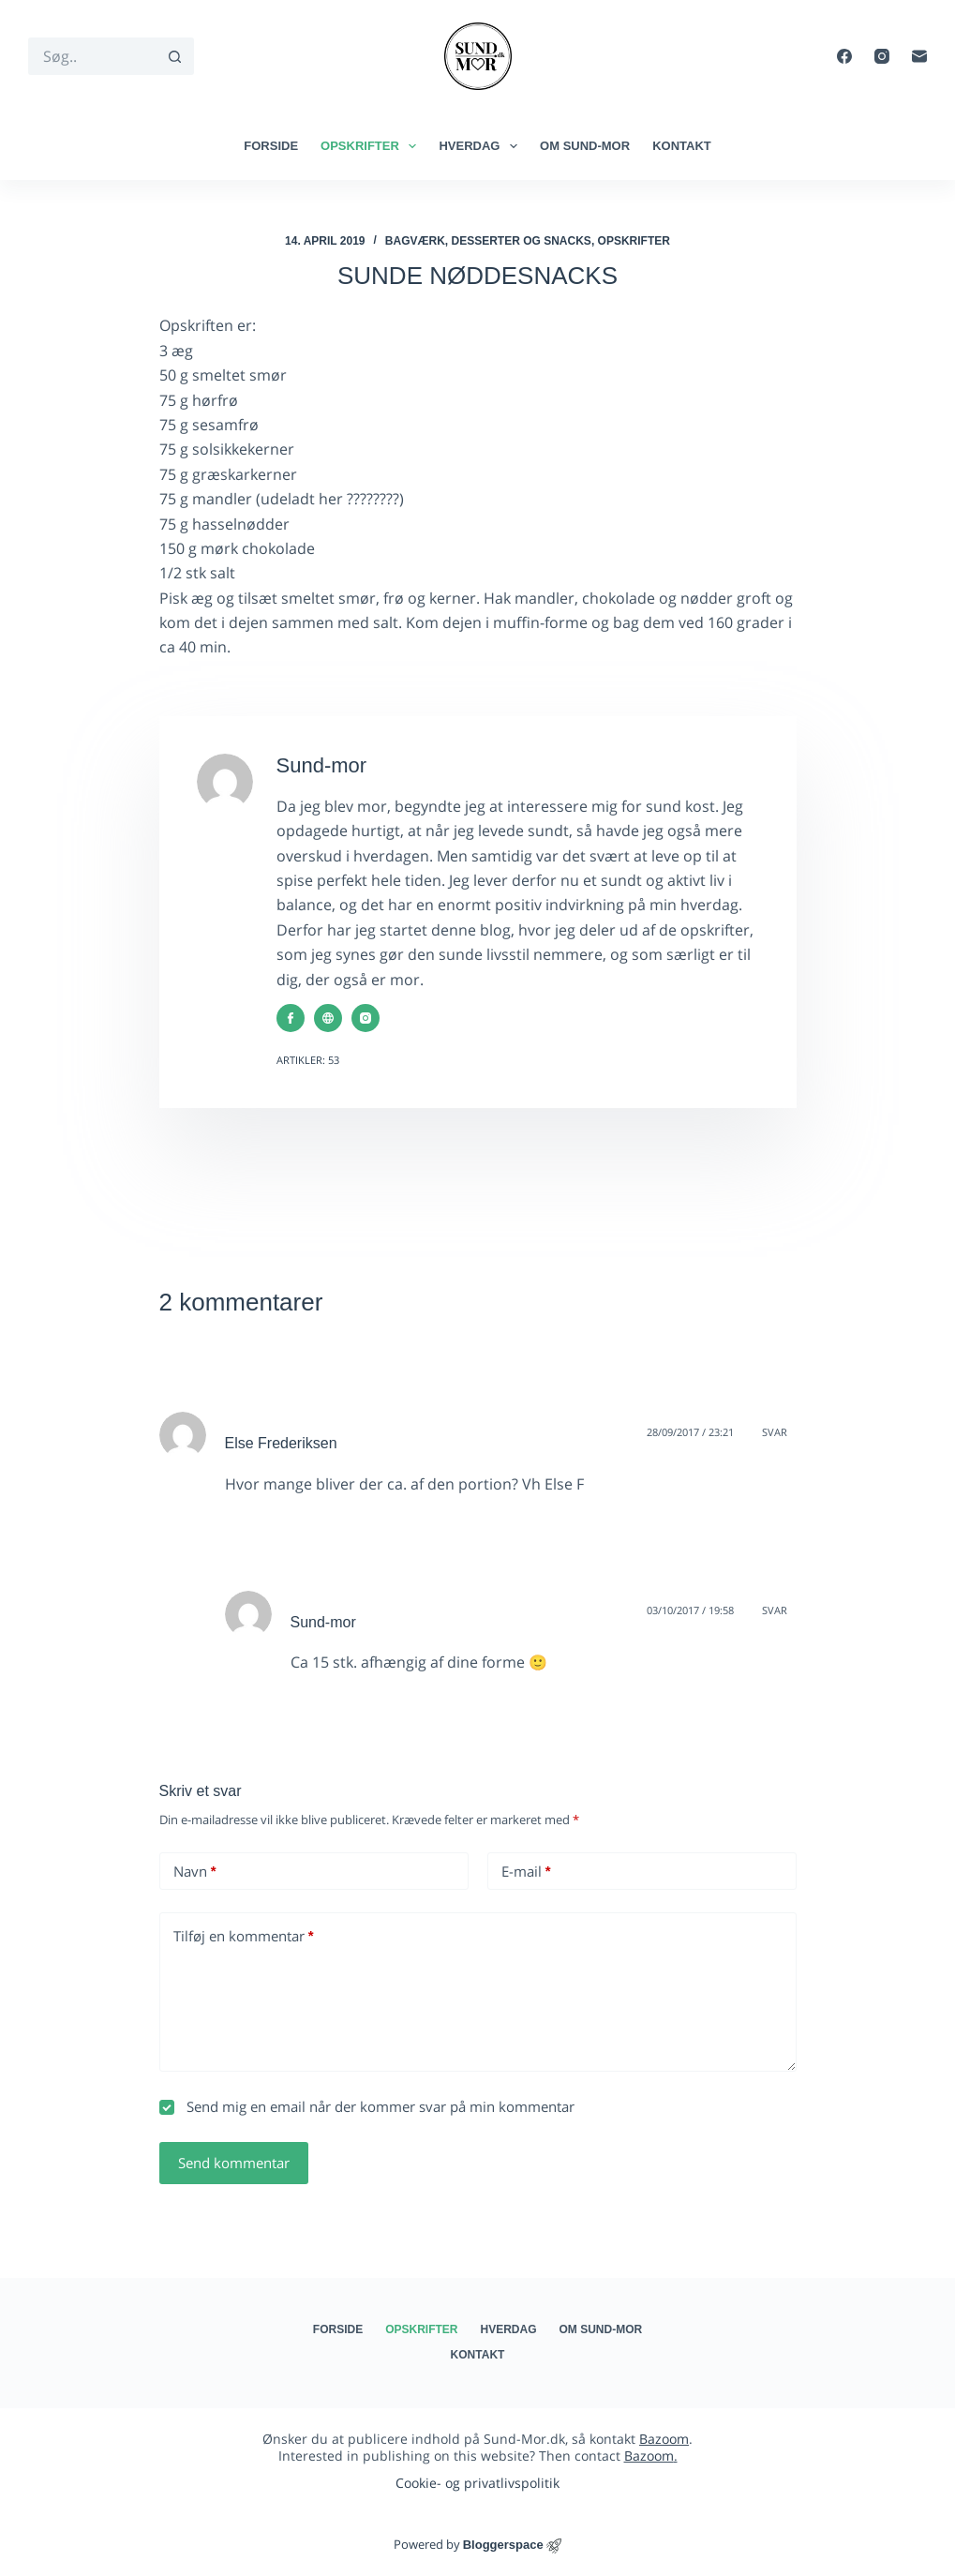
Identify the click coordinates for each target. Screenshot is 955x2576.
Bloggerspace (503, 2545)
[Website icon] (328, 1018)
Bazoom (664, 2439)
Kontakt (681, 146)
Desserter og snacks (521, 240)
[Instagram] (881, 56)
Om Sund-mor (585, 146)
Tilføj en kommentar (243, 1936)
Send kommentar (234, 2162)
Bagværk (415, 240)
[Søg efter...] (92, 56)
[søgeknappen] (175, 56)
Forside (271, 146)
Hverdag (482, 146)
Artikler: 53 (307, 1060)
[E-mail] (919, 56)
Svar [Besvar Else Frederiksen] (774, 1432)
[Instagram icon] (365, 1018)
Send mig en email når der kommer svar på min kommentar (366, 2106)
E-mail (526, 1871)
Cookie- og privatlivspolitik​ (477, 2483)
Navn (194, 1871)
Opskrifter (372, 146)
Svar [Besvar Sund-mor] (774, 1610)
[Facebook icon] (290, 1018)
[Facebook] (844, 56)
